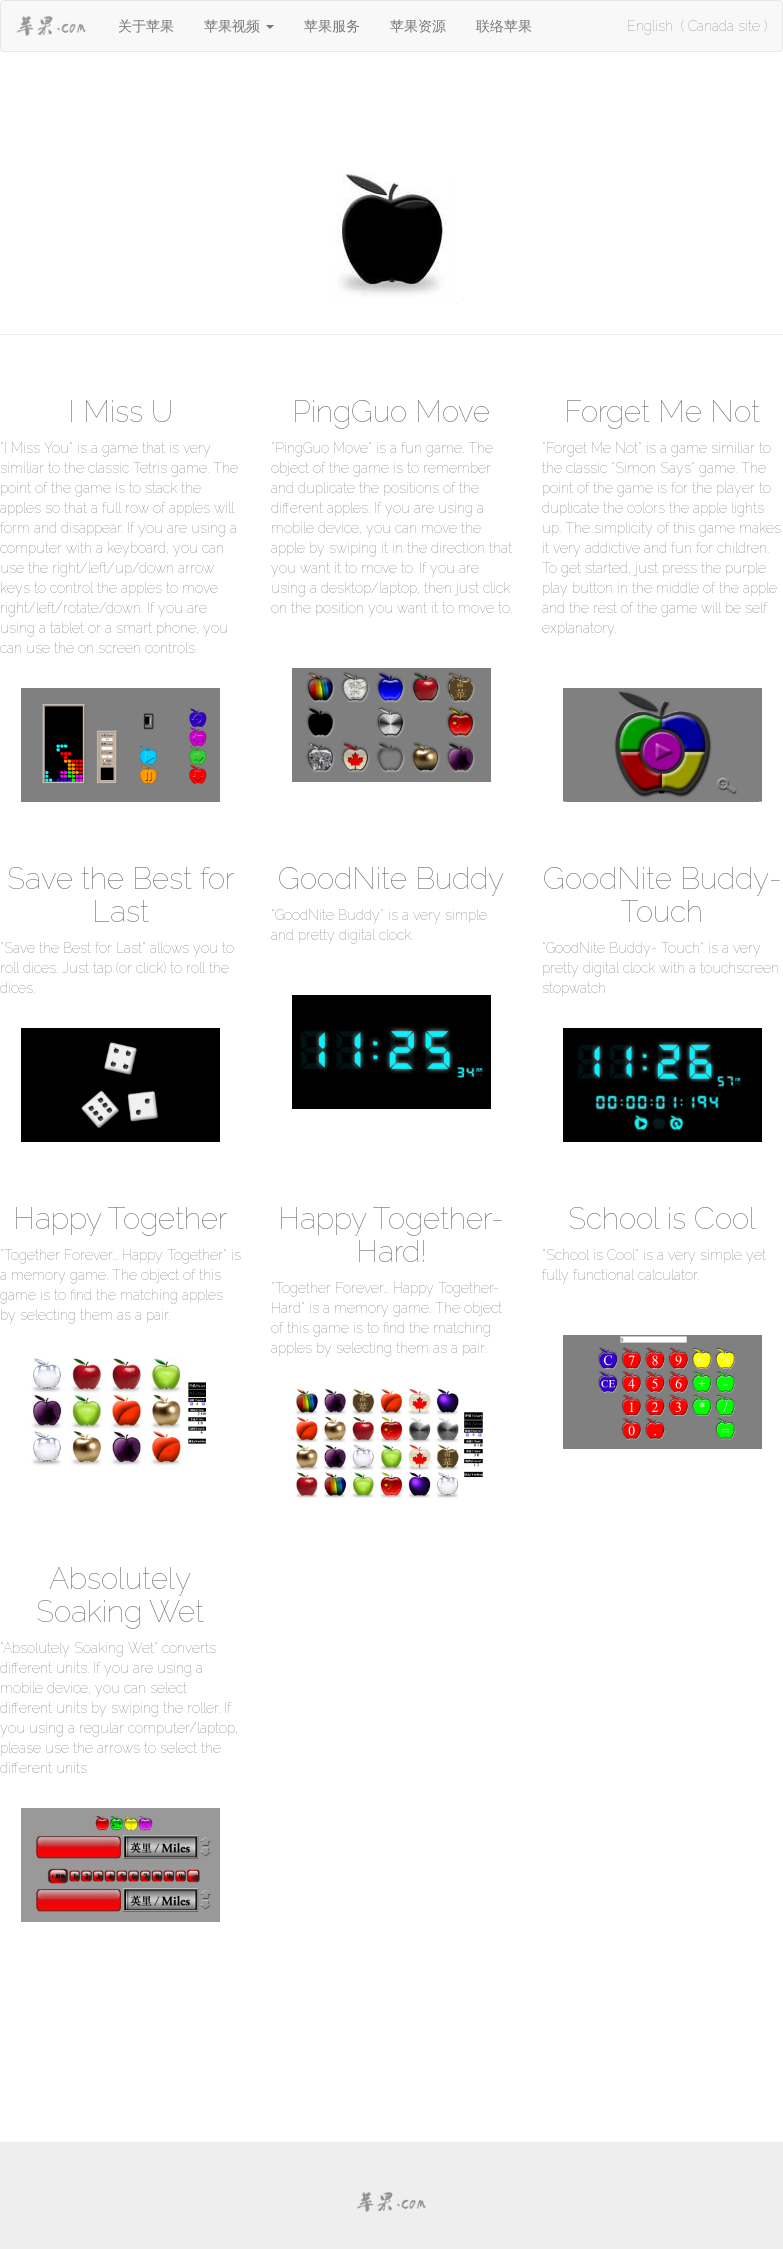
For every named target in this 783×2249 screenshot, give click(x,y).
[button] (239, 26)
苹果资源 (418, 26)
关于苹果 (146, 26)
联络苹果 (504, 26)
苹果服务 (332, 26)
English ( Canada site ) (697, 26)
